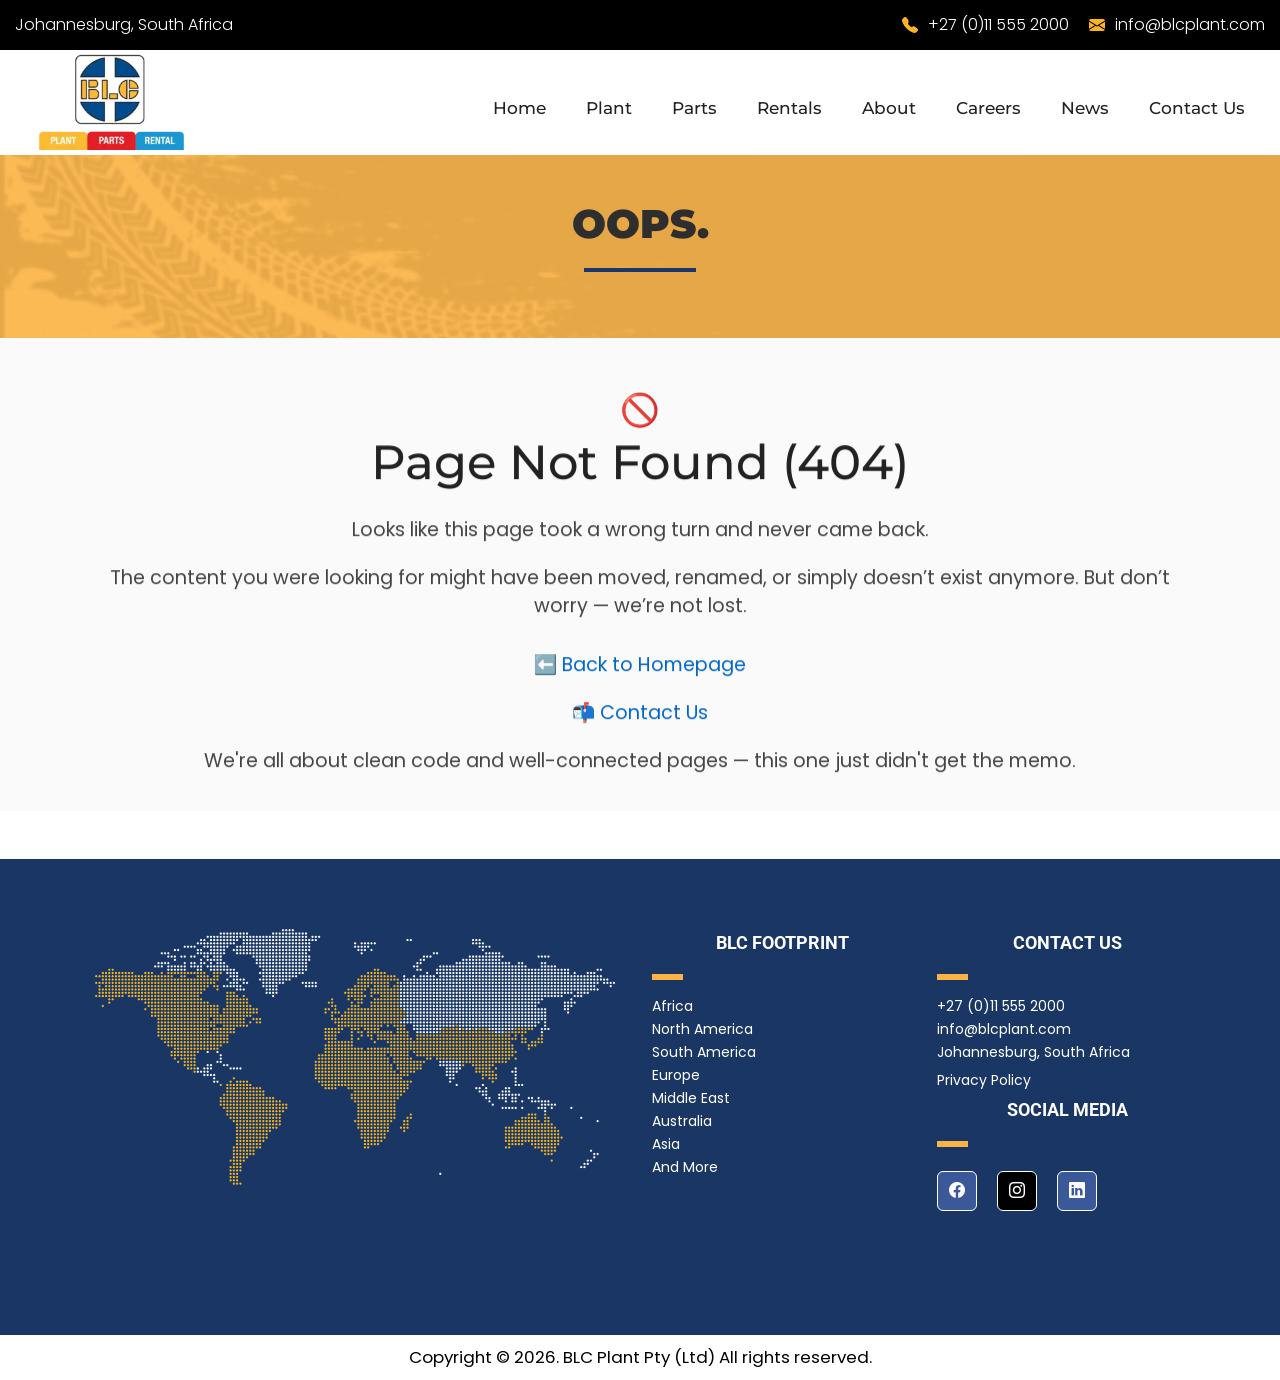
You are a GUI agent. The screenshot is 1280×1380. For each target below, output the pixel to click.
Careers (988, 108)
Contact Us (1197, 108)
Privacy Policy (984, 1080)
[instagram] (1017, 1191)
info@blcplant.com (1190, 24)
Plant (609, 108)
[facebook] (957, 1191)
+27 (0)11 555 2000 (998, 24)
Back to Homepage (654, 672)
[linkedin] (1077, 1191)
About (889, 108)
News (1085, 108)
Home (519, 108)
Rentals (789, 108)
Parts (694, 108)
